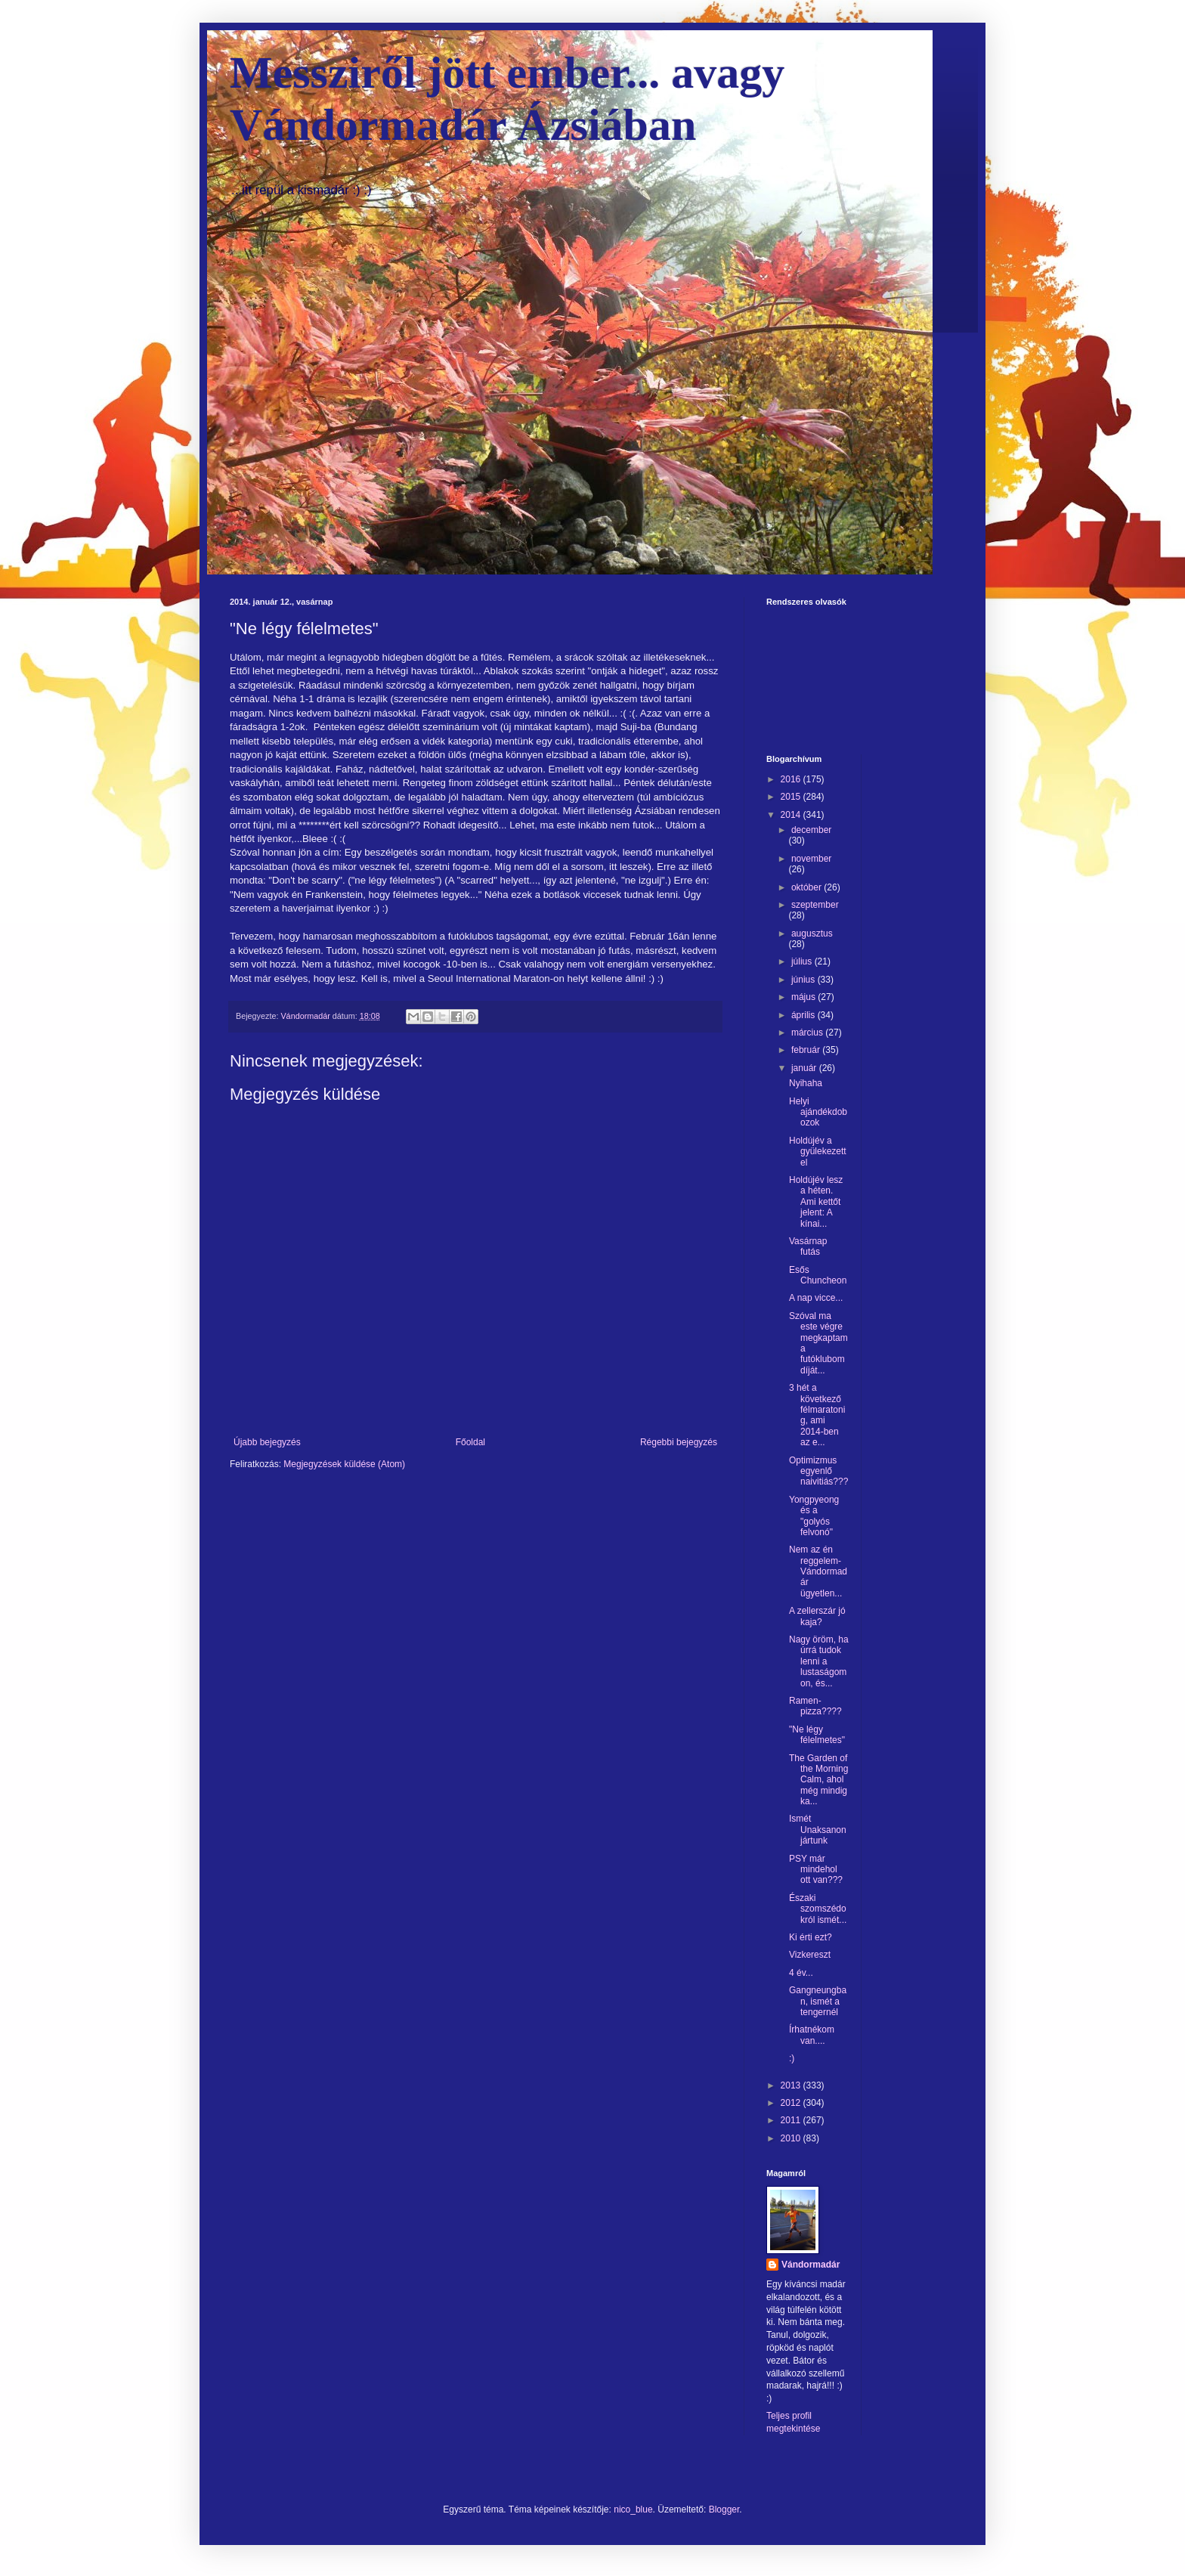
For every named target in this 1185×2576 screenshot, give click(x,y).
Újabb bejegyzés (267, 1442)
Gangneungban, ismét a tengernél (817, 2001)
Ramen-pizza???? (815, 1706)
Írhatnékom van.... (811, 2034)
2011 (792, 2120)
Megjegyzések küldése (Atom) (344, 1464)
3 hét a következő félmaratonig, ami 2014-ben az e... (817, 1414)
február (806, 1050)
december (811, 830)
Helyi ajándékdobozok (818, 1112)
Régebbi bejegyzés (678, 1442)
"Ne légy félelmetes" (817, 1734)
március (808, 1032)
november (811, 858)
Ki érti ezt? (810, 1937)
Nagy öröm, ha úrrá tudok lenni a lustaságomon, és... (819, 1661)
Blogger (724, 2509)
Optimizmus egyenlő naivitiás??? (818, 1471)
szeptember (815, 904)
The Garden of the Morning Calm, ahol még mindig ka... (818, 1780)
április (804, 1015)
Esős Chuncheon (817, 1275)
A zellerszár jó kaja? (817, 1616)
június (804, 979)
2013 (792, 2085)
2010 (792, 2138)
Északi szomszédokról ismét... (817, 1909)
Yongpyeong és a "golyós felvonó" (814, 1515)
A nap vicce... (816, 1298)
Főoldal (470, 1442)
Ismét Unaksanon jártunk (817, 1829)
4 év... (801, 1973)
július (803, 961)
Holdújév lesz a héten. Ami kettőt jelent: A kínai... (816, 1202)
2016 (792, 779)
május (804, 997)
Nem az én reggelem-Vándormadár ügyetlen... (818, 1571)
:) (791, 2058)
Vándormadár (810, 2264)
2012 (792, 2103)
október (807, 887)
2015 (792, 796)
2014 (792, 815)
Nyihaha (805, 1083)
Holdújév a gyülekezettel (817, 1151)
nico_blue (633, 2509)
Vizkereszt (810, 1954)
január (805, 1068)
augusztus (812, 933)
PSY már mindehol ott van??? (816, 1869)
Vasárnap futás (808, 1246)
